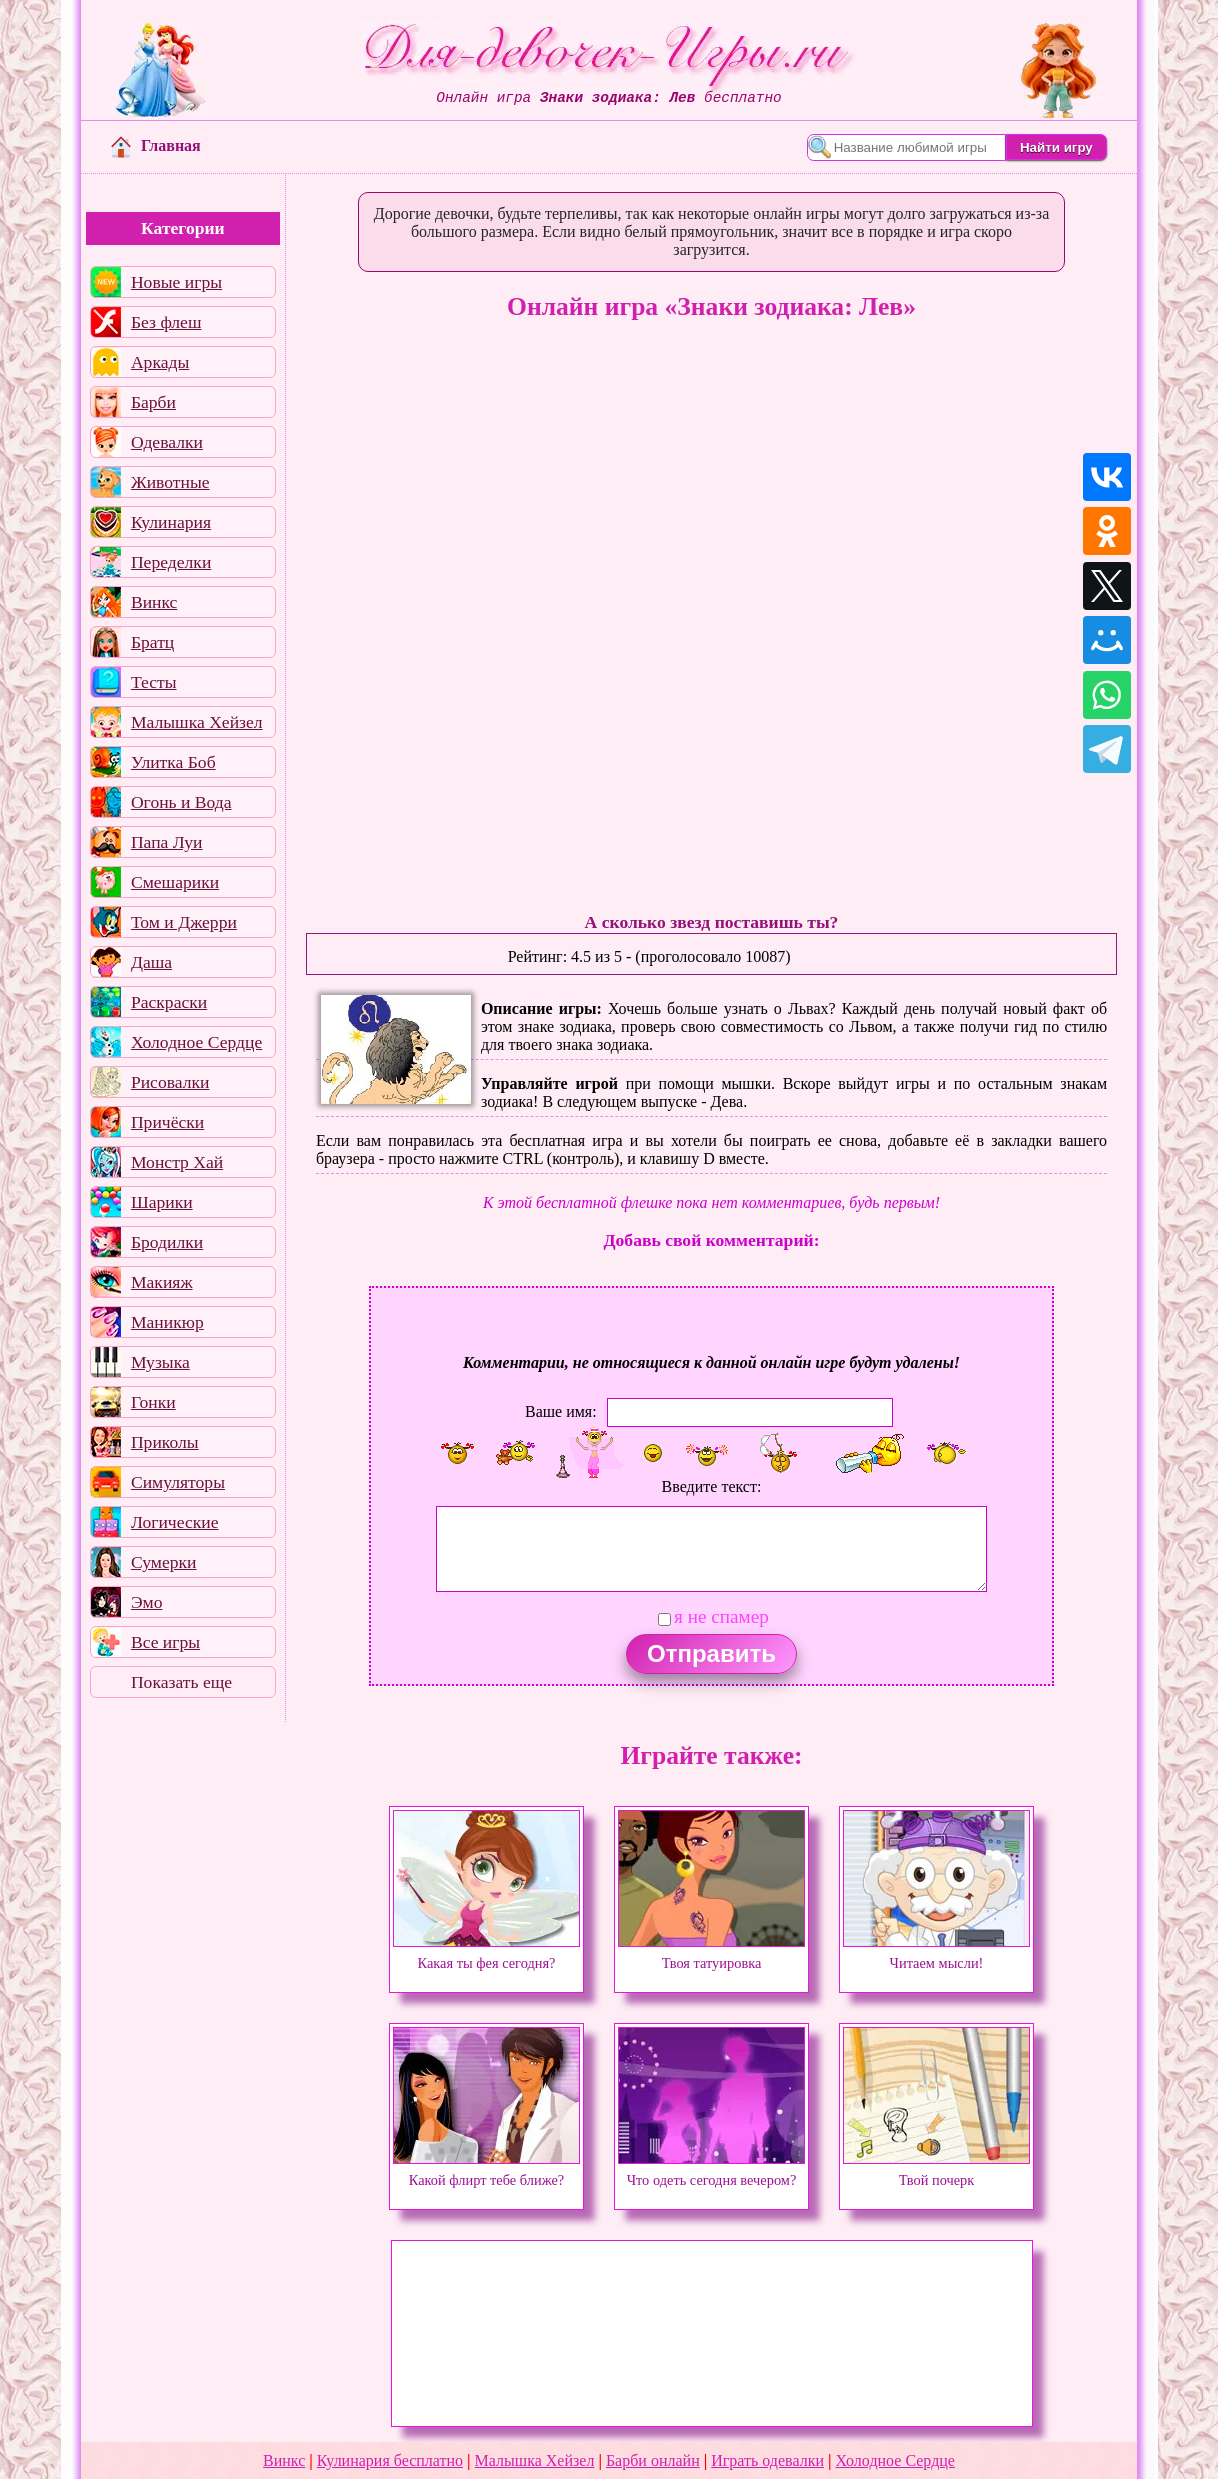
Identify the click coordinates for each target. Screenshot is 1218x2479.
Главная (156, 145)
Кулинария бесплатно (390, 2460)
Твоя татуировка (711, 1954)
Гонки (153, 1402)
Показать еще (181, 1682)
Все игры (165, 1642)
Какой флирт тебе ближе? (486, 2171)
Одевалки (167, 442)
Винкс (154, 602)
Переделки (171, 562)
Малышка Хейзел (197, 722)
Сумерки (164, 1562)
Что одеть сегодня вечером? (711, 2171)
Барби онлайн (653, 2460)
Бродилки (167, 1242)
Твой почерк (936, 2171)
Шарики (162, 1202)
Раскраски (169, 1002)
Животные (170, 482)
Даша (151, 962)
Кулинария (171, 522)
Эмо (147, 1602)
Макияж (162, 1282)
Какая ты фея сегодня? (486, 1954)
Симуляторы (178, 1482)
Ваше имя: (561, 1411)
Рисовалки (170, 1082)
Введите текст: (712, 1486)
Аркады (160, 362)
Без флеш (166, 322)
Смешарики (175, 882)
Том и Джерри (184, 922)
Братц (152, 642)
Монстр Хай (177, 1162)
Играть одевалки (767, 2460)
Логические (175, 1522)
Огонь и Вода (181, 802)
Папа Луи (167, 842)
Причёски (167, 1122)
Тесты (154, 682)
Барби (153, 402)
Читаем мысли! (936, 1954)
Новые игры (176, 282)
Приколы (165, 1442)
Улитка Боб (173, 762)
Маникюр (167, 1322)
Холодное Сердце (196, 1042)
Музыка (160, 1362)
